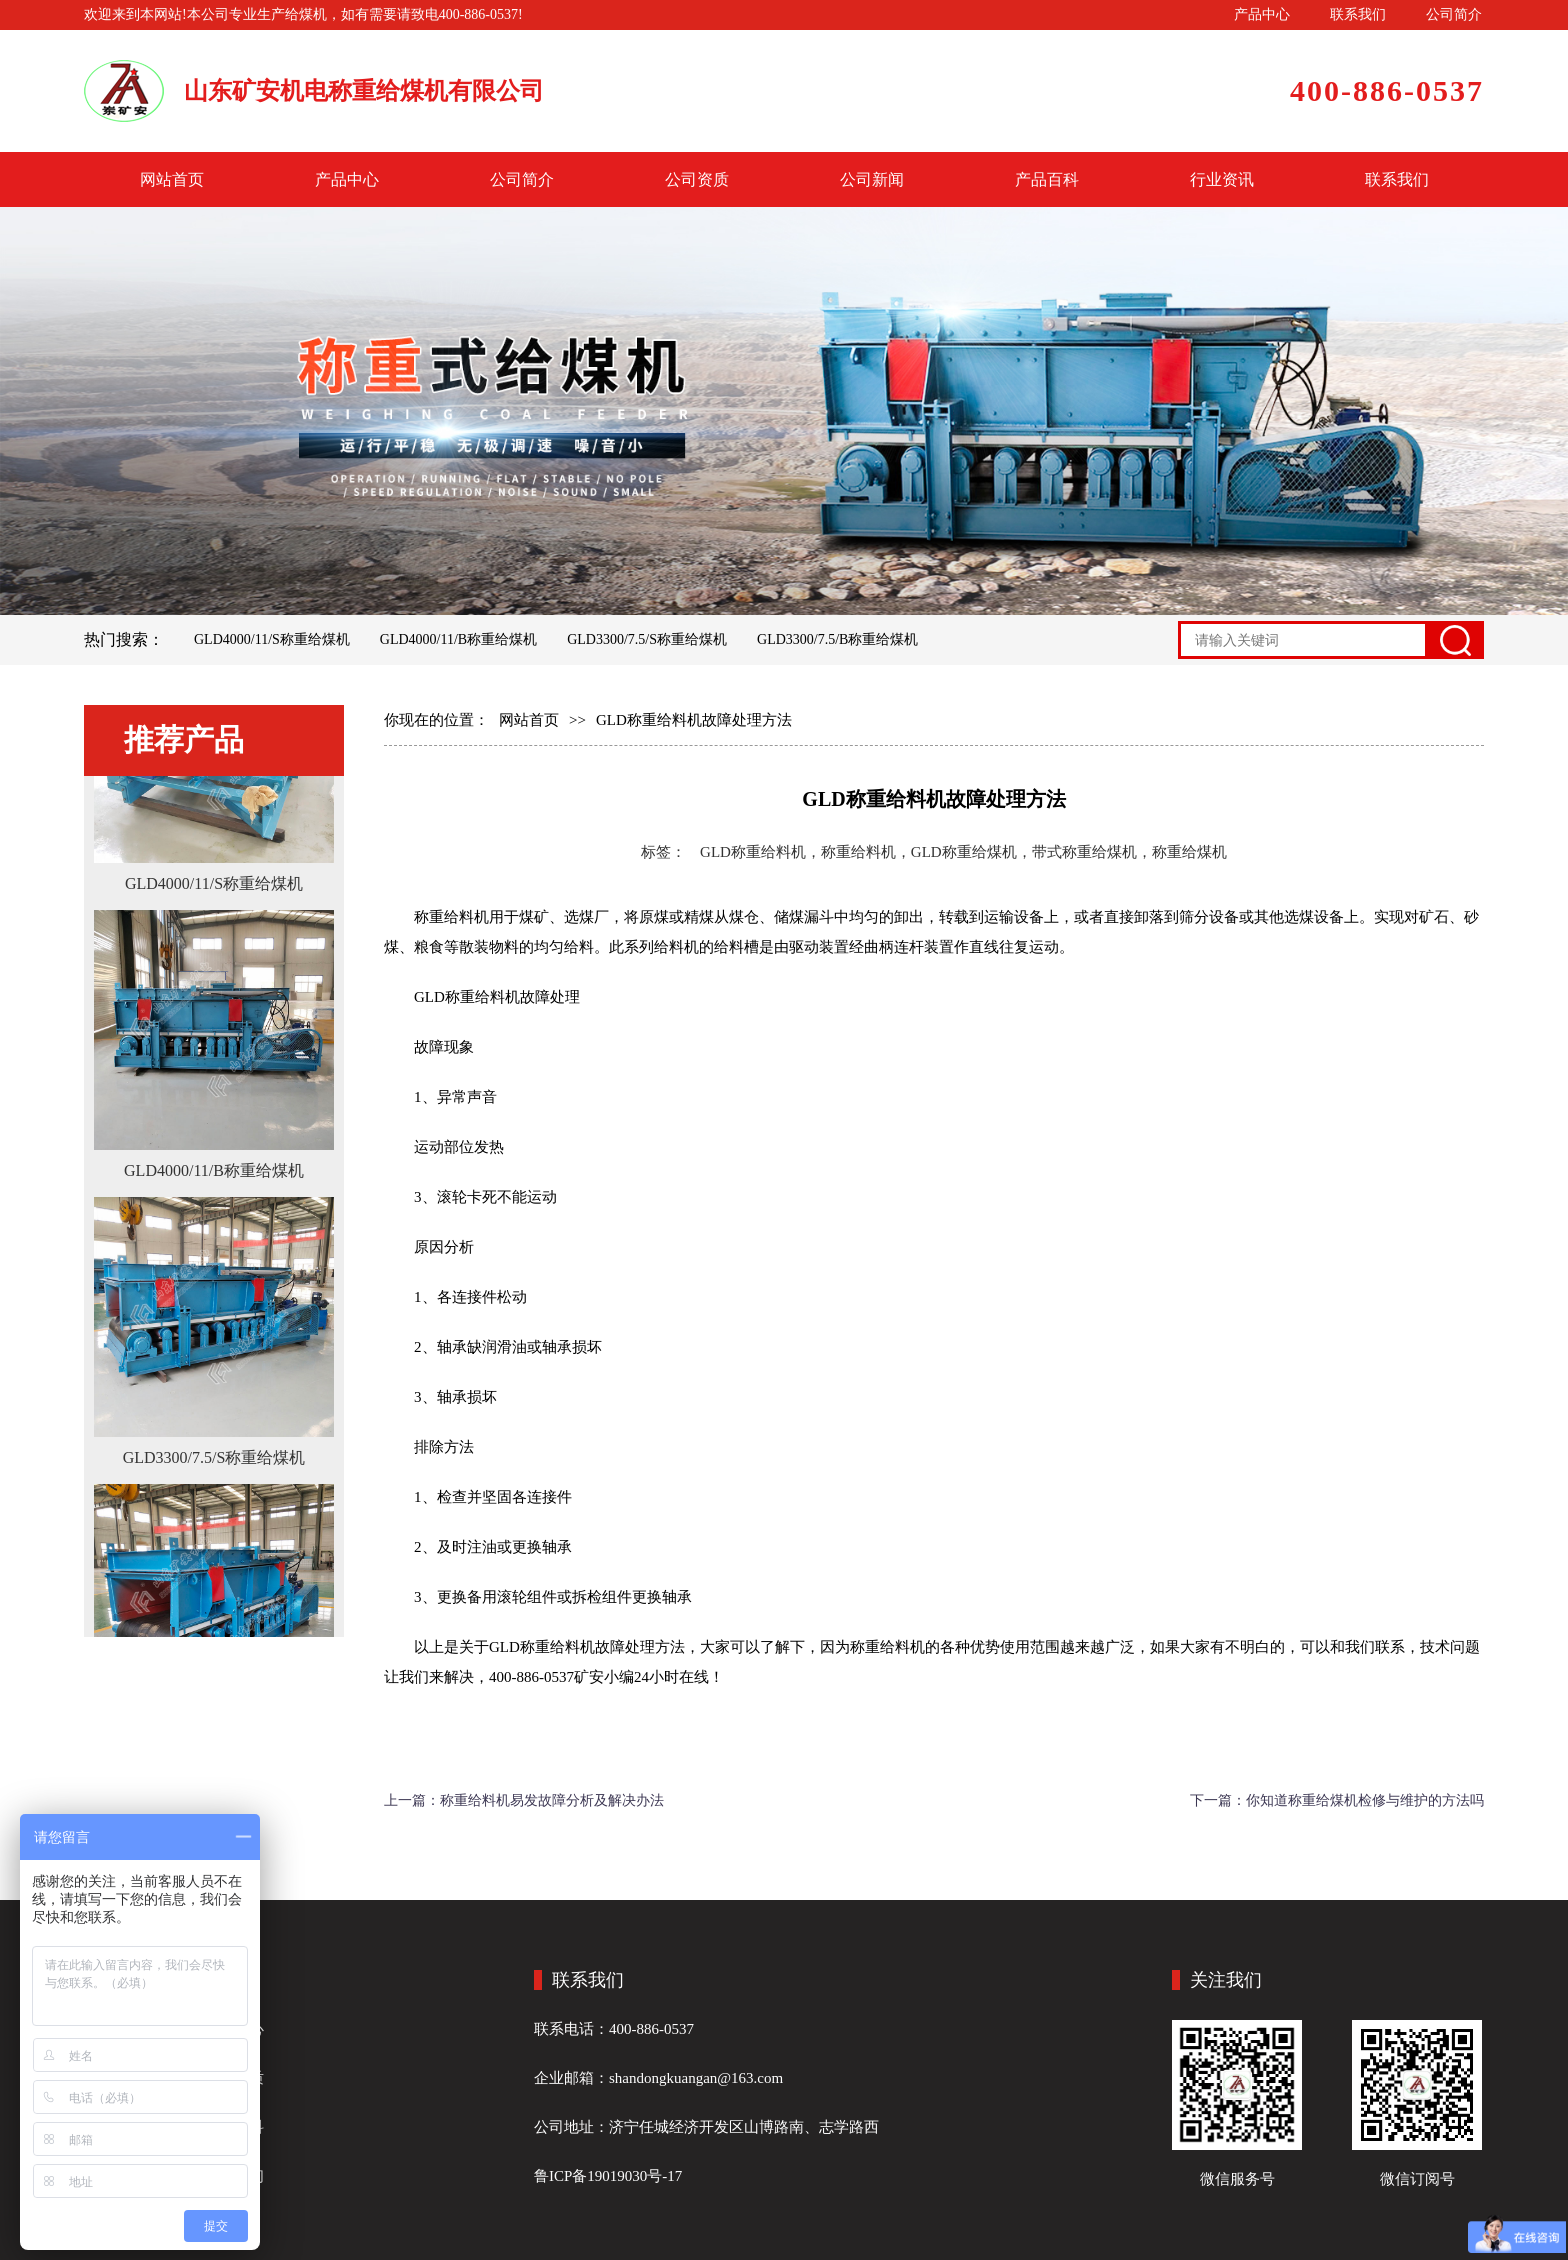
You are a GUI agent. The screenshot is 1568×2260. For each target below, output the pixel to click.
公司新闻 (872, 179)
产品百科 (1047, 179)
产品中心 (1262, 14)
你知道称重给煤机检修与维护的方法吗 (1365, 1800)
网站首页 (172, 179)
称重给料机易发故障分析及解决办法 (552, 1800)
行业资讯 (1222, 179)
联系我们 (1358, 14)
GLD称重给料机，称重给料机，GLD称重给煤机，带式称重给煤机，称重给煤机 (963, 852)
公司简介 (1454, 14)
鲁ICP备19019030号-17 (608, 2176)
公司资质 (697, 179)
